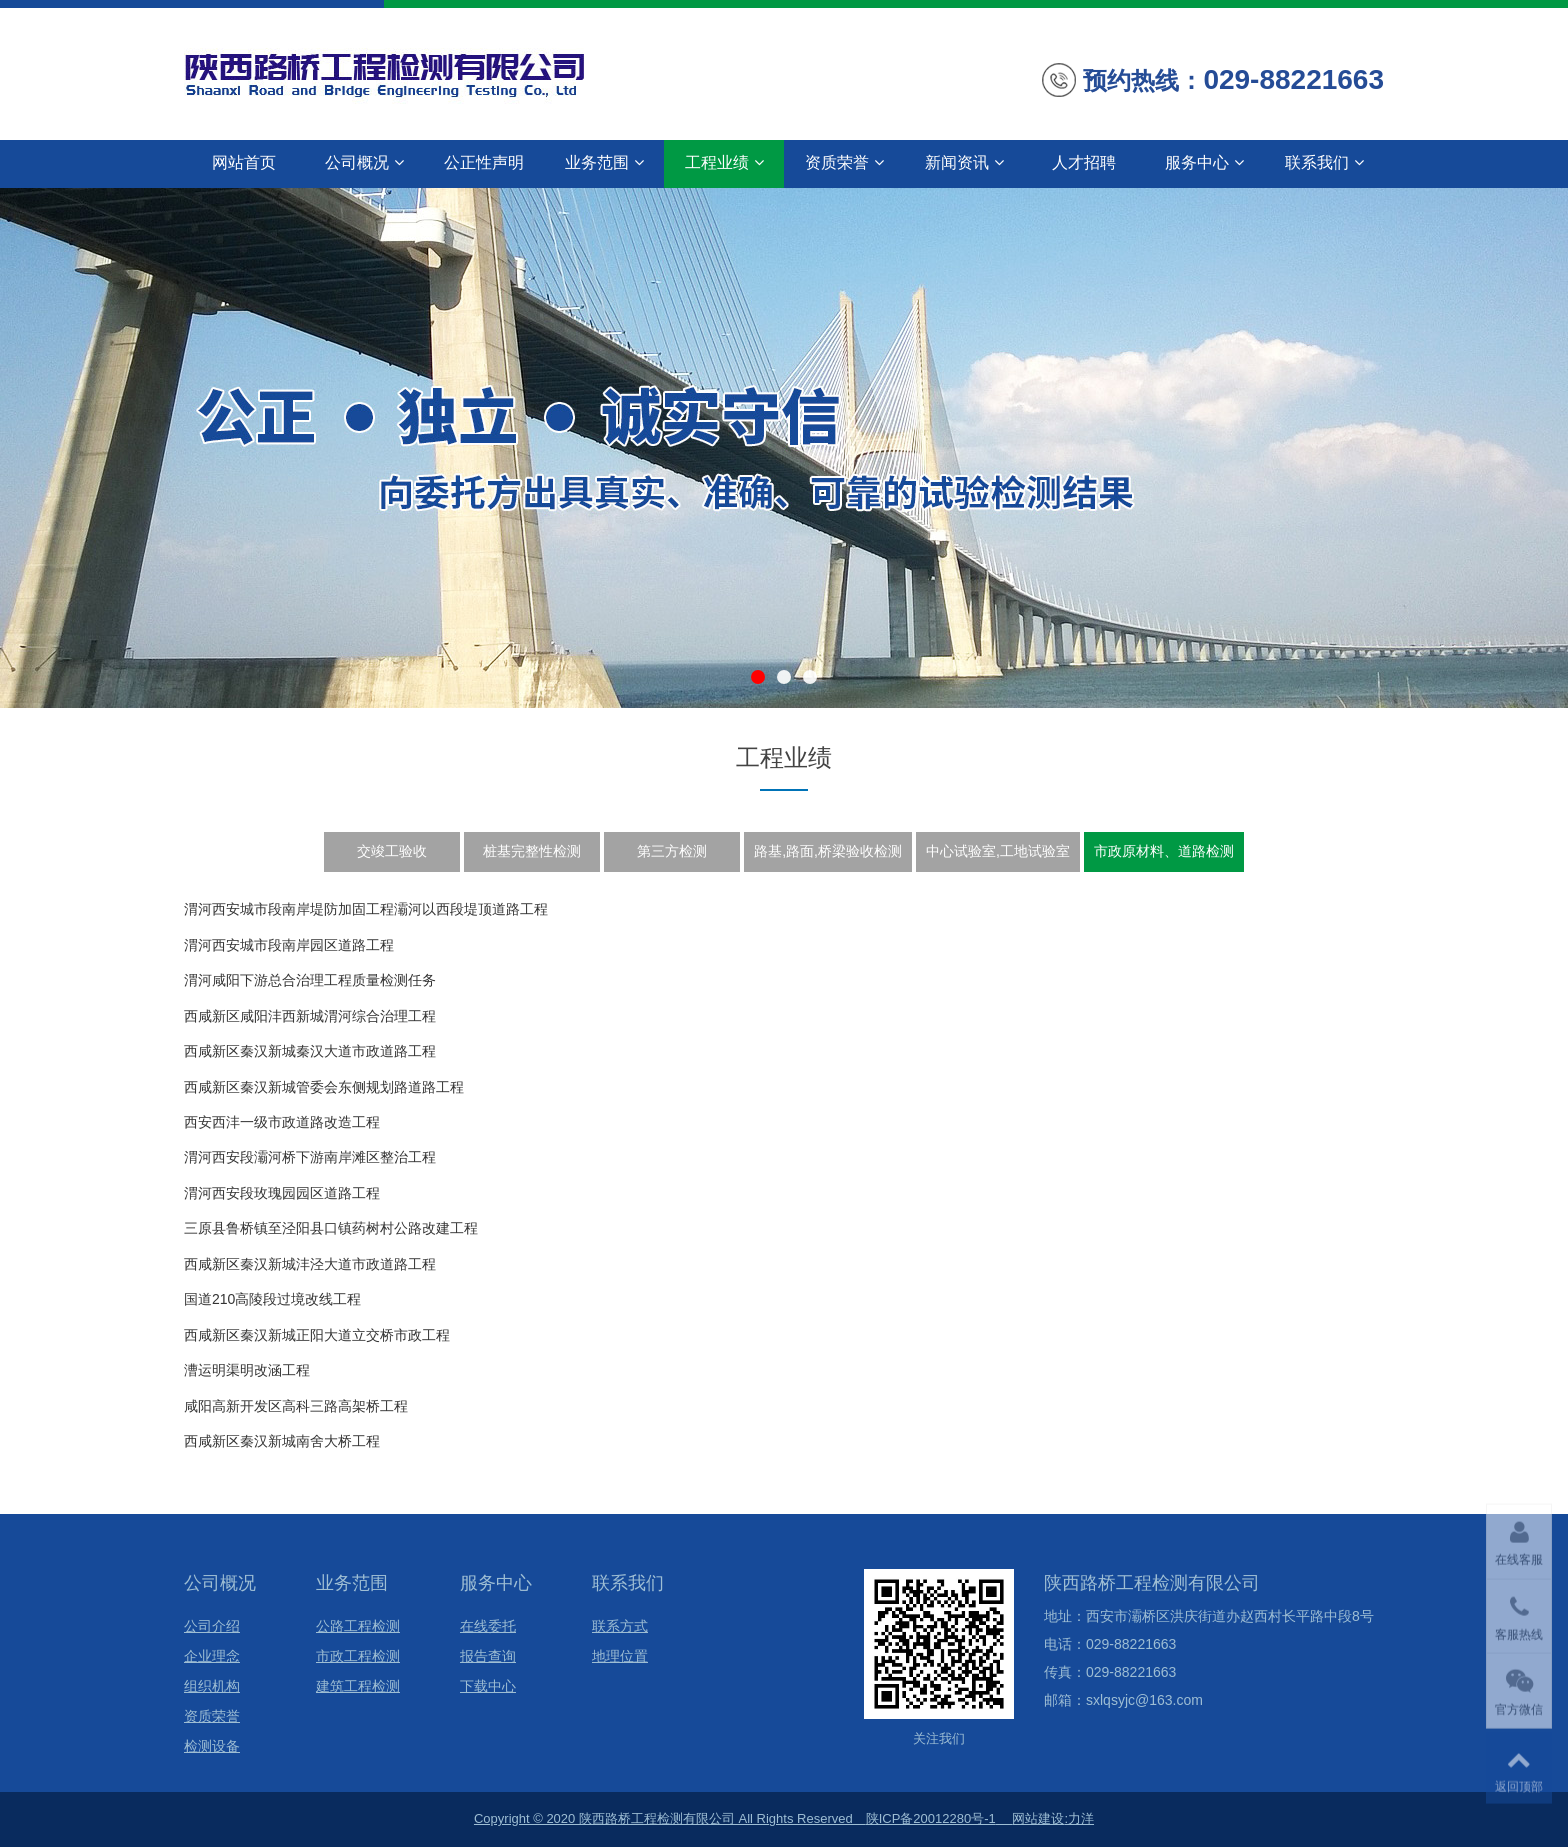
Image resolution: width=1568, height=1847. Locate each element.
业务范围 (604, 163)
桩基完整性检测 (532, 851)
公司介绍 (212, 1626)
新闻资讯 (964, 163)
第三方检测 (672, 851)
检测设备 (212, 1746)
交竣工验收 (392, 851)
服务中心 (1204, 163)
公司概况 (364, 163)
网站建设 (1038, 1818)
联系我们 (1324, 163)
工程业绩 (724, 163)
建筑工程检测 (358, 1686)
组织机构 (212, 1686)
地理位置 (620, 1656)
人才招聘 (1084, 162)
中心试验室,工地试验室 (998, 851)
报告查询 (488, 1656)
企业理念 (212, 1656)
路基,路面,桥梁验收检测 (828, 851)
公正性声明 (484, 162)
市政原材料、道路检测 (1164, 851)
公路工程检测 (358, 1626)
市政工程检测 (358, 1656)
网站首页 (244, 162)
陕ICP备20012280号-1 (931, 1818)
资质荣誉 (844, 163)
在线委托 (488, 1626)
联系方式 (620, 1626)
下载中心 (488, 1686)
